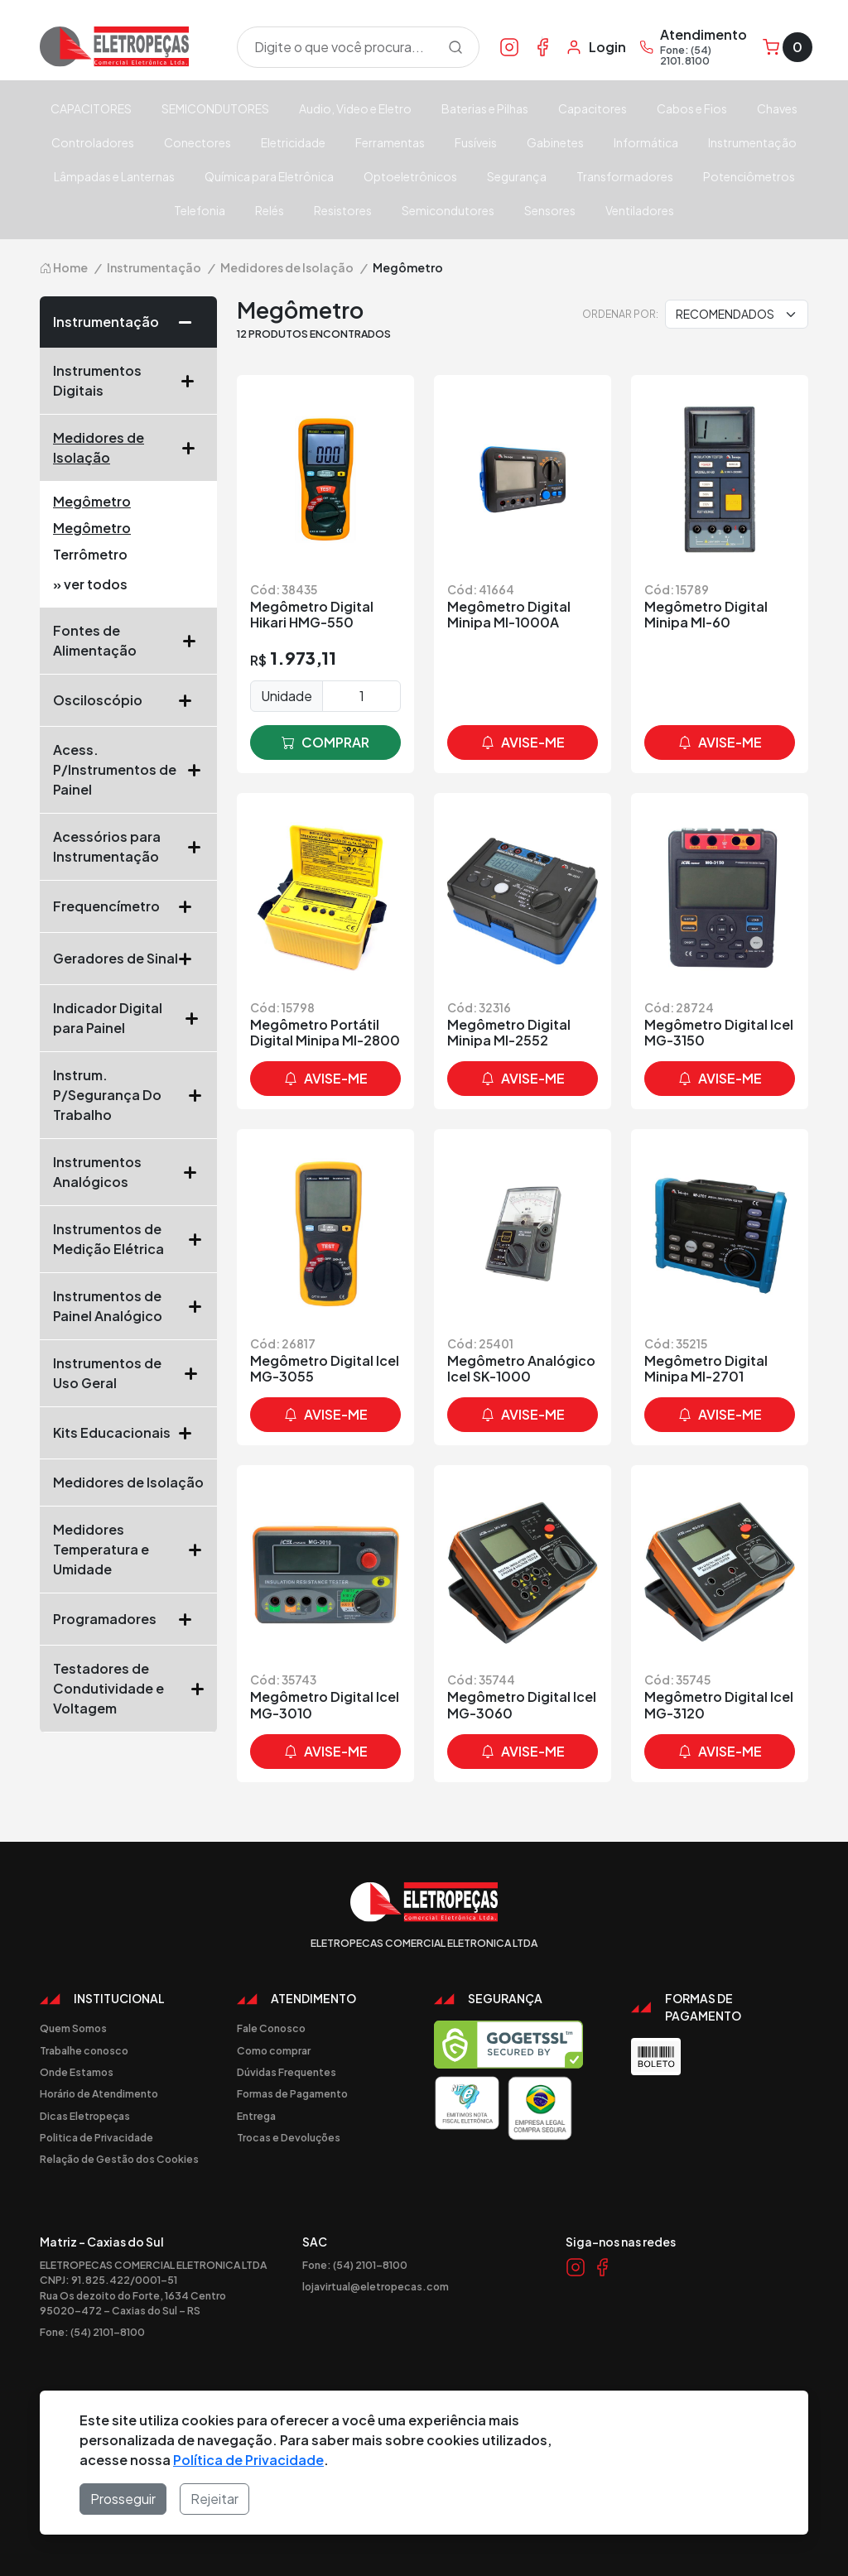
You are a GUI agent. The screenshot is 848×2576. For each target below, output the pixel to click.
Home (64, 267)
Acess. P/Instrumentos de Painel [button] (128, 769)
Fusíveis (476, 142)
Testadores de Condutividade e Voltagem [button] (128, 1688)
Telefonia (199, 210)
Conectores (197, 142)
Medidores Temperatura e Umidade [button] (128, 1549)
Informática (646, 142)
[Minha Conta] (596, 47)
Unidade (286, 695)
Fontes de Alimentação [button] (128, 640)
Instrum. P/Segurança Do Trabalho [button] (128, 1094)
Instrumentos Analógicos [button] (128, 1171)
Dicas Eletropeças (85, 2115)
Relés (269, 210)
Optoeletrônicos (410, 176)
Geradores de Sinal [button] (128, 958)
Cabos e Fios (692, 108)
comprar (325, 742)
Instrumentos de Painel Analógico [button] (128, 1305)
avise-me (523, 742)
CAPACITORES (91, 108)
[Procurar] (455, 47)
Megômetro (92, 501)
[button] (191, 322)
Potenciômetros (749, 176)
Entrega (256, 2115)
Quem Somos (73, 2028)
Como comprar (274, 2050)
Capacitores (592, 108)
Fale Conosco (271, 2028)
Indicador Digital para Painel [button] (128, 1017)
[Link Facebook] (542, 46)
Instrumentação (752, 142)
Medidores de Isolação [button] (128, 447)
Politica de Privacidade (96, 2137)
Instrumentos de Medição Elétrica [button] (128, 1238)
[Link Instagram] (509, 46)
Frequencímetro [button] (128, 906)
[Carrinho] (787, 47)
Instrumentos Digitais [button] (128, 380)
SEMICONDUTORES (215, 108)
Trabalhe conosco (84, 2050)
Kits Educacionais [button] (128, 1432)
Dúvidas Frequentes (286, 2072)
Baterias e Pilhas (484, 108)
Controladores (92, 142)
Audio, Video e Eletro (355, 108)
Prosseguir (123, 2498)
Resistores (343, 210)
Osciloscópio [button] (128, 700)
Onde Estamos (76, 2072)
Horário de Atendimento (99, 2093)
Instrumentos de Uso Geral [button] (128, 1372)
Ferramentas (390, 142)
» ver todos (90, 584)
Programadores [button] (128, 1619)
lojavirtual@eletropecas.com (375, 2286)
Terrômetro (90, 554)
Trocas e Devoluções (288, 2137)
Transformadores (624, 176)
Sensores (550, 210)
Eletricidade (293, 142)
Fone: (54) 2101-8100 (92, 2331)
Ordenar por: (620, 313)
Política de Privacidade (248, 2459)
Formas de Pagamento (292, 2093)
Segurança (517, 176)
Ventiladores (639, 210)
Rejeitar (214, 2498)
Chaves (777, 108)
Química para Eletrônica (269, 176)
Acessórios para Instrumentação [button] (128, 846)
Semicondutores (448, 210)
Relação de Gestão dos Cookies (119, 2158)
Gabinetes (555, 142)
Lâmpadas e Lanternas (114, 176)
